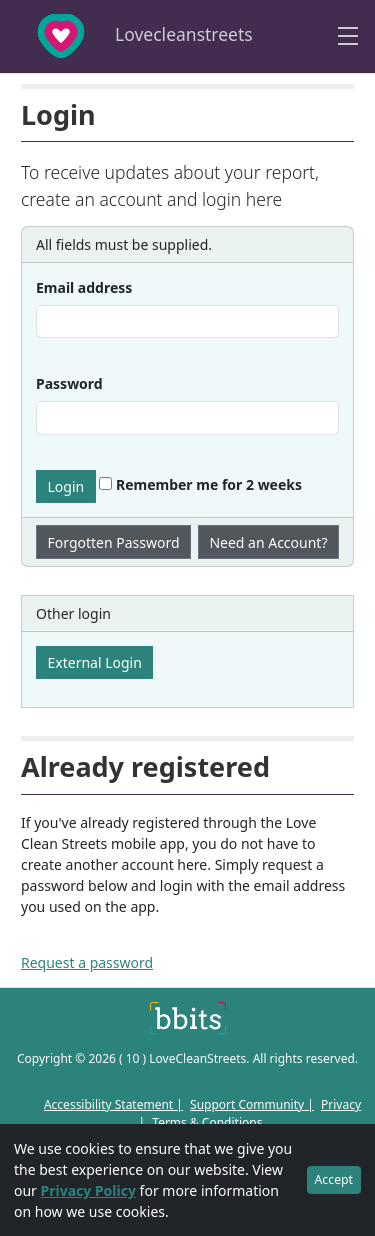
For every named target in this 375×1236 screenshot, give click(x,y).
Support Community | (252, 1104)
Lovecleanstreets (132, 36)
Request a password (87, 962)
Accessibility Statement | (113, 1104)
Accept (334, 1179)
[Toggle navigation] (348, 36)
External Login (95, 662)
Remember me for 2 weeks (200, 484)
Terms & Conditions (207, 1122)
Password (69, 383)
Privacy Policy (88, 1190)
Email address (84, 287)
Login (66, 486)
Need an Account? (268, 542)
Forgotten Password (114, 542)
